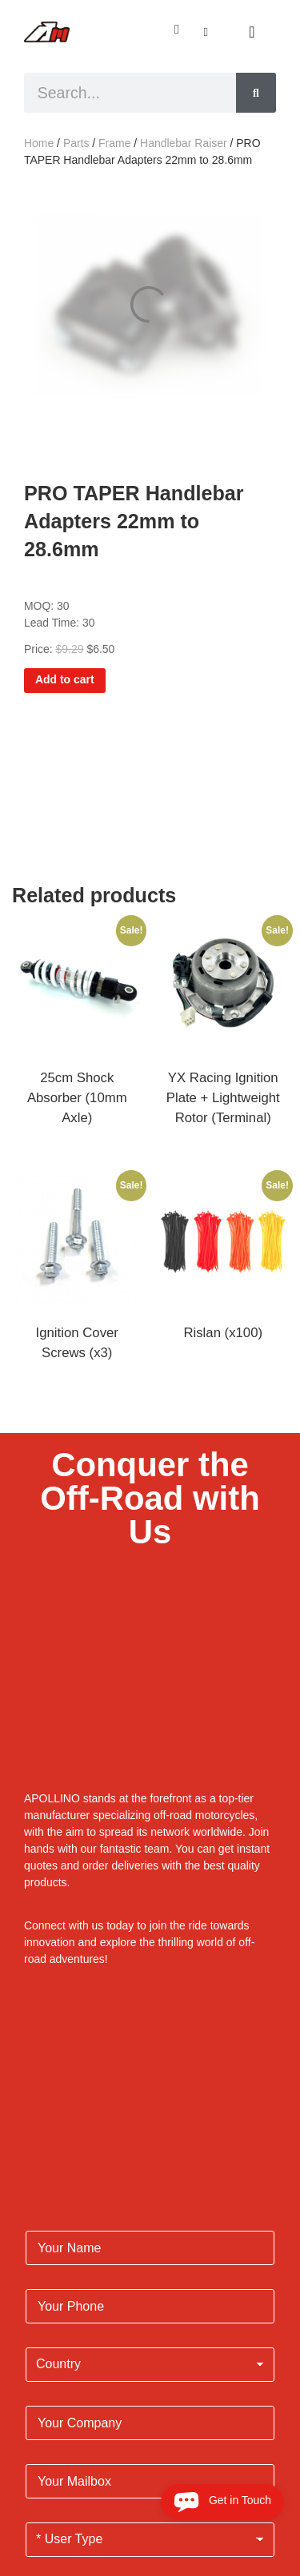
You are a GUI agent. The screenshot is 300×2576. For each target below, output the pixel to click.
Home (39, 143)
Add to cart (64, 679)
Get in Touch (222, 2502)
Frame (114, 143)
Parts (76, 143)
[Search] (256, 93)
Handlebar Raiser (183, 143)
